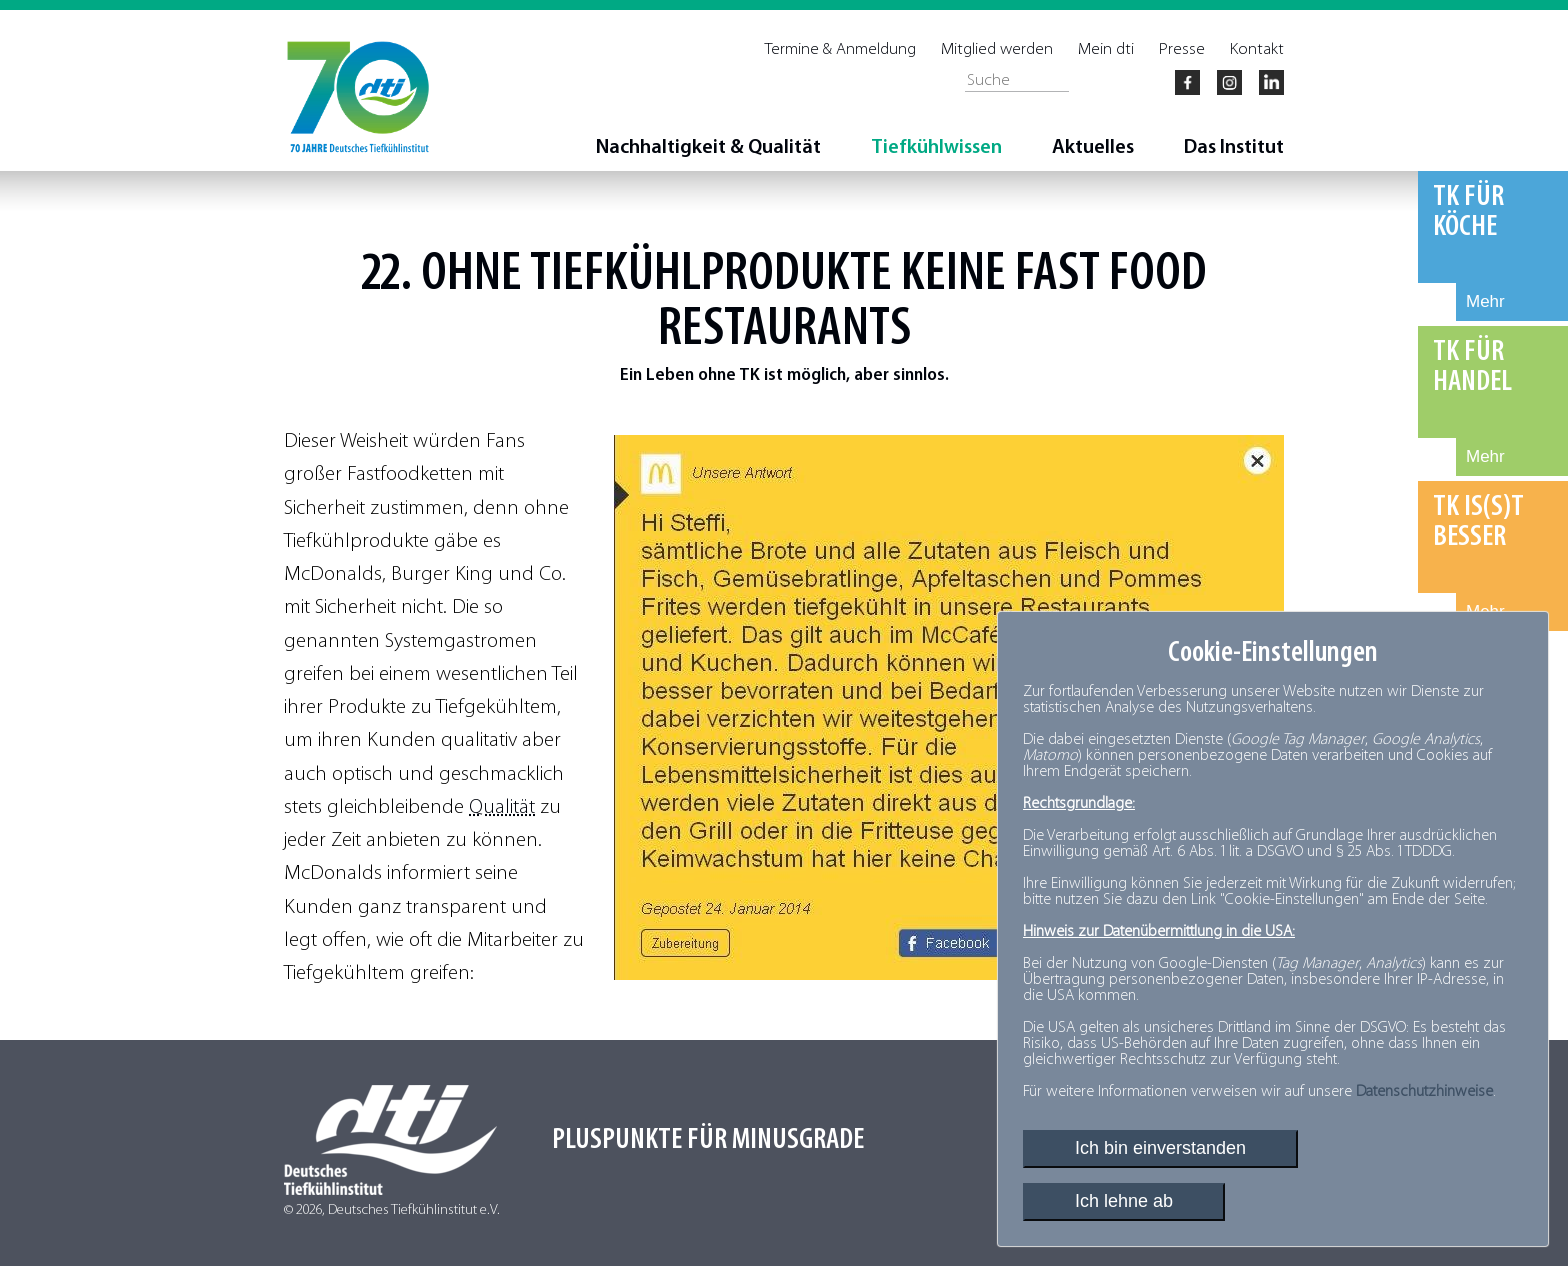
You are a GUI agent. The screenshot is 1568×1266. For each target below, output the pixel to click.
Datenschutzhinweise (1424, 1092)
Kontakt (1257, 49)
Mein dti (1106, 49)
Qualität (502, 807)
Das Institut (1234, 148)
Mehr (1485, 301)
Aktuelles (1093, 148)
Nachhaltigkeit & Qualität (708, 148)
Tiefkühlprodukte (711, 275)
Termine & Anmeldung (840, 49)
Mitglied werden (997, 49)
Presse (1182, 49)
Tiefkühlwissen (936, 148)
